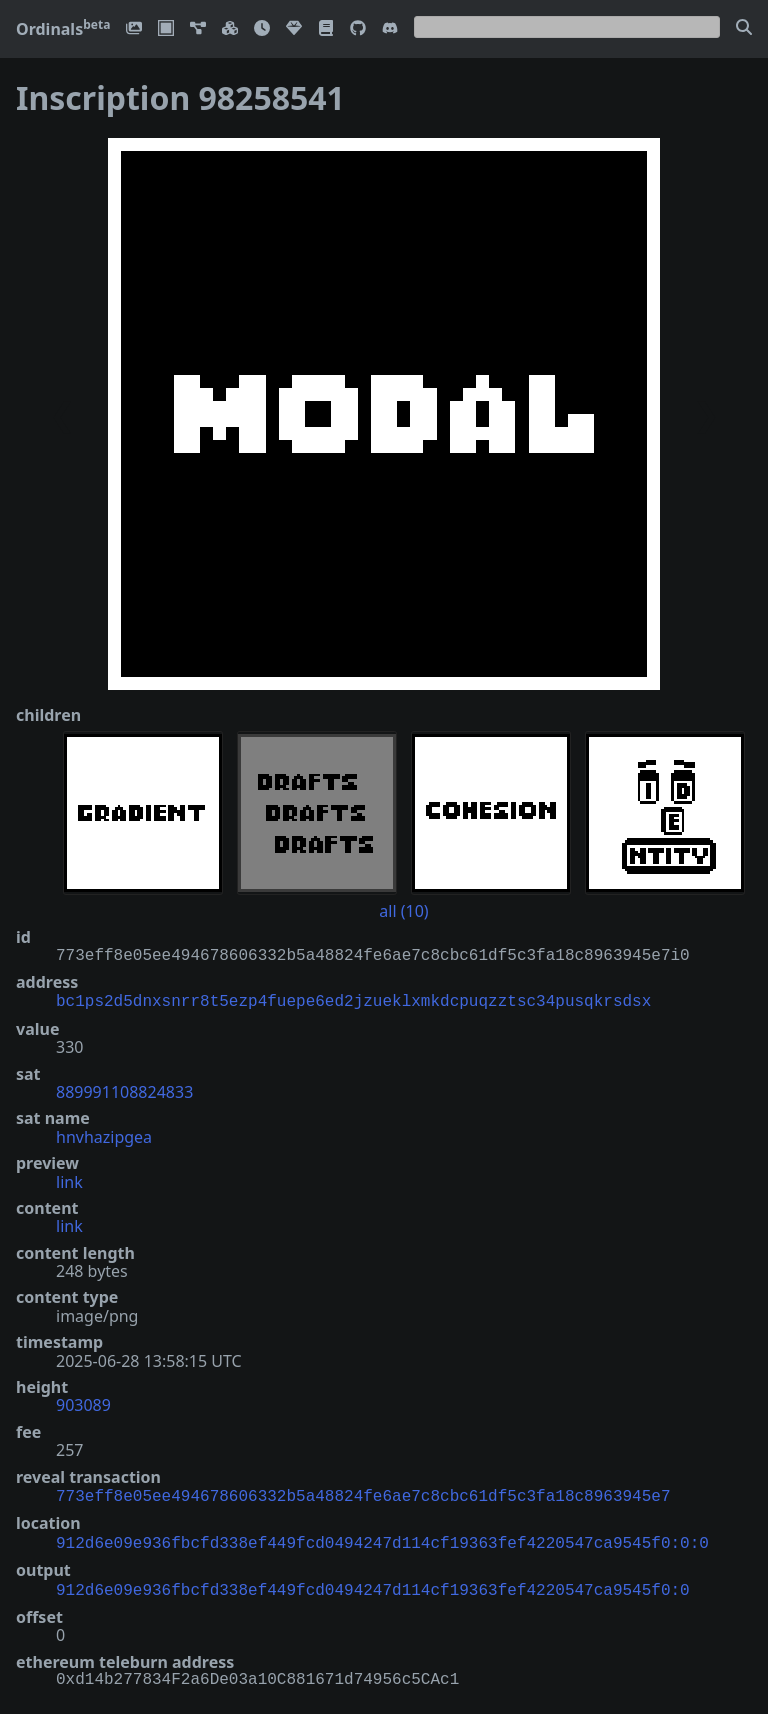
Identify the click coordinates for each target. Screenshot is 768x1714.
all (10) (403, 911)
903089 (83, 1403)
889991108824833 (124, 1090)
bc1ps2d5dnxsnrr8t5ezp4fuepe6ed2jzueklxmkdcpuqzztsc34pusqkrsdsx (353, 1000)
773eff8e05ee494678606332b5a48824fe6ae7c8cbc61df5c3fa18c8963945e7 (363, 1493)
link (69, 1180)
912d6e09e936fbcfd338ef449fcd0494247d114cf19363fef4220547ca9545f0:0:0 (382, 1538)
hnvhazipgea (104, 1135)
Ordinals (63, 29)
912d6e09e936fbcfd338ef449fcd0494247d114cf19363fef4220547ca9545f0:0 (373, 1583)
